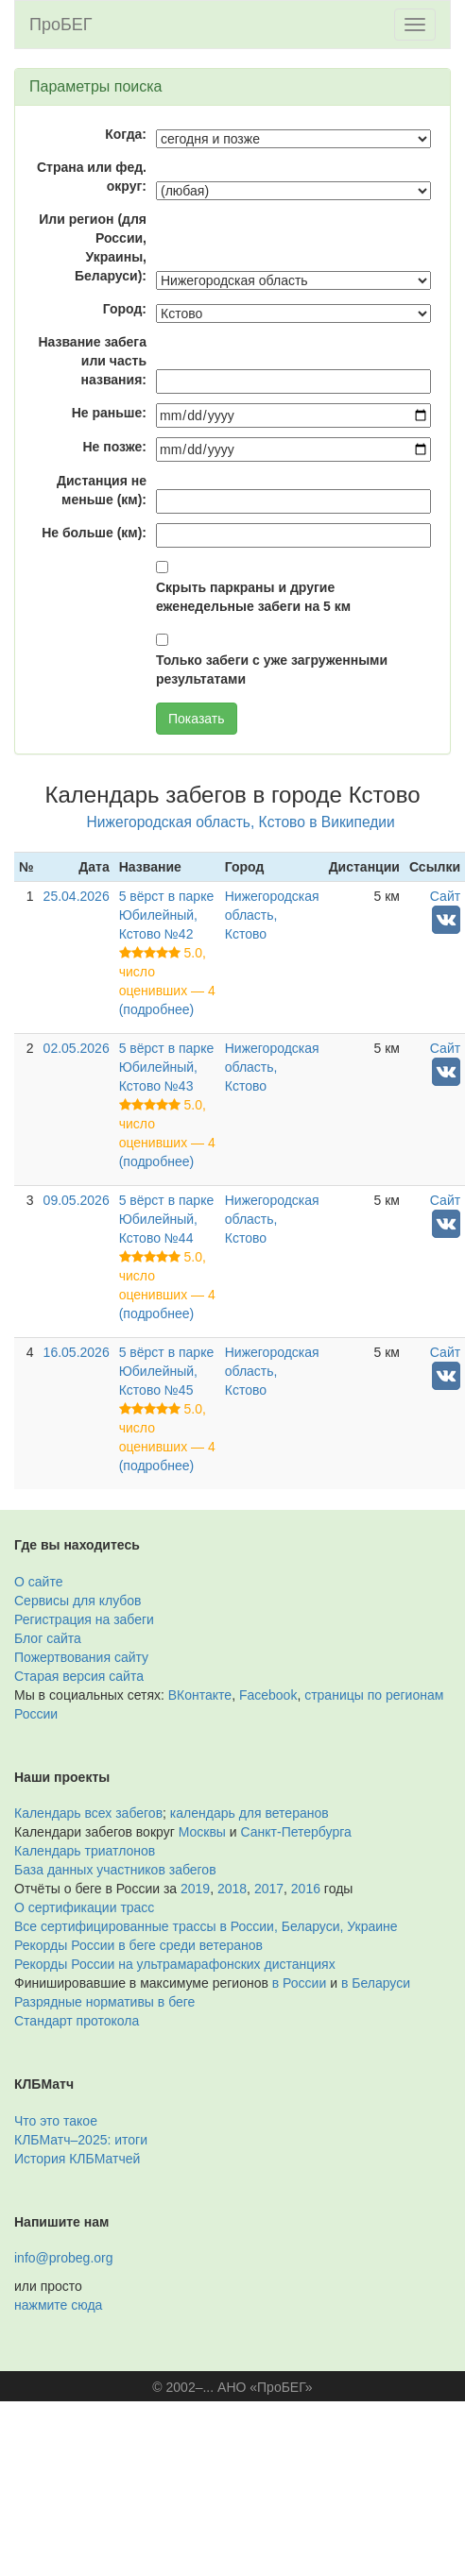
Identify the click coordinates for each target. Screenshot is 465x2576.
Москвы (202, 1831)
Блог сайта (47, 1638)
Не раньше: (109, 412)
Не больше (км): (94, 532)
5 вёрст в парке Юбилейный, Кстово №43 (167, 1067)
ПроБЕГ (61, 24)
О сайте (38, 1581)
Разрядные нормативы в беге (104, 2001)
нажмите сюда (58, 2305)
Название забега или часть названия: (92, 360)
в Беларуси (375, 1983)
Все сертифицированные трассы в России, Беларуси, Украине (206, 1926)
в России (299, 1983)
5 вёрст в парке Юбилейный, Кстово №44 (167, 1219)
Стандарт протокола (76, 2020)
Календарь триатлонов (84, 1850)
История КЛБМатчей (77, 2158)
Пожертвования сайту (81, 1657)
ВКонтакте (200, 1695)
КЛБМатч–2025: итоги (80, 2139)
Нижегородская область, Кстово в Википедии (241, 822)
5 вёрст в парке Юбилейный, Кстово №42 (167, 915)
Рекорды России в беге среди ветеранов (138, 1945)
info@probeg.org (63, 2257)
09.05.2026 (76, 1200)
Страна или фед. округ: (91, 177)
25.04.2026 (76, 896)
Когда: (125, 134)
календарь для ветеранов (249, 1813)
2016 (305, 1888)
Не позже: (114, 446)
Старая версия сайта (79, 1676)
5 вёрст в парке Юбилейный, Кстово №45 (167, 1371)
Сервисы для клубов (78, 1600)
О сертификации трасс (84, 1907)
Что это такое (55, 2120)
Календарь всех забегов (88, 1813)
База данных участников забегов (115, 1869)
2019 (195, 1888)
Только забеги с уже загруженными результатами (272, 669)
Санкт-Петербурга (296, 1831)
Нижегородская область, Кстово (272, 915)
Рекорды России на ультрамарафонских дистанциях (175, 1964)
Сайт (445, 896)
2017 (269, 1888)
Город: (124, 308)
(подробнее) (156, 1009)
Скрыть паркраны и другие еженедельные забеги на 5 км (253, 597)
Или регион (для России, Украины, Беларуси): (92, 247)
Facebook (268, 1695)
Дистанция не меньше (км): (101, 490)
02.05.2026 (76, 1048)
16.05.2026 (76, 1352)
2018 (232, 1888)
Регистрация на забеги (84, 1619)
